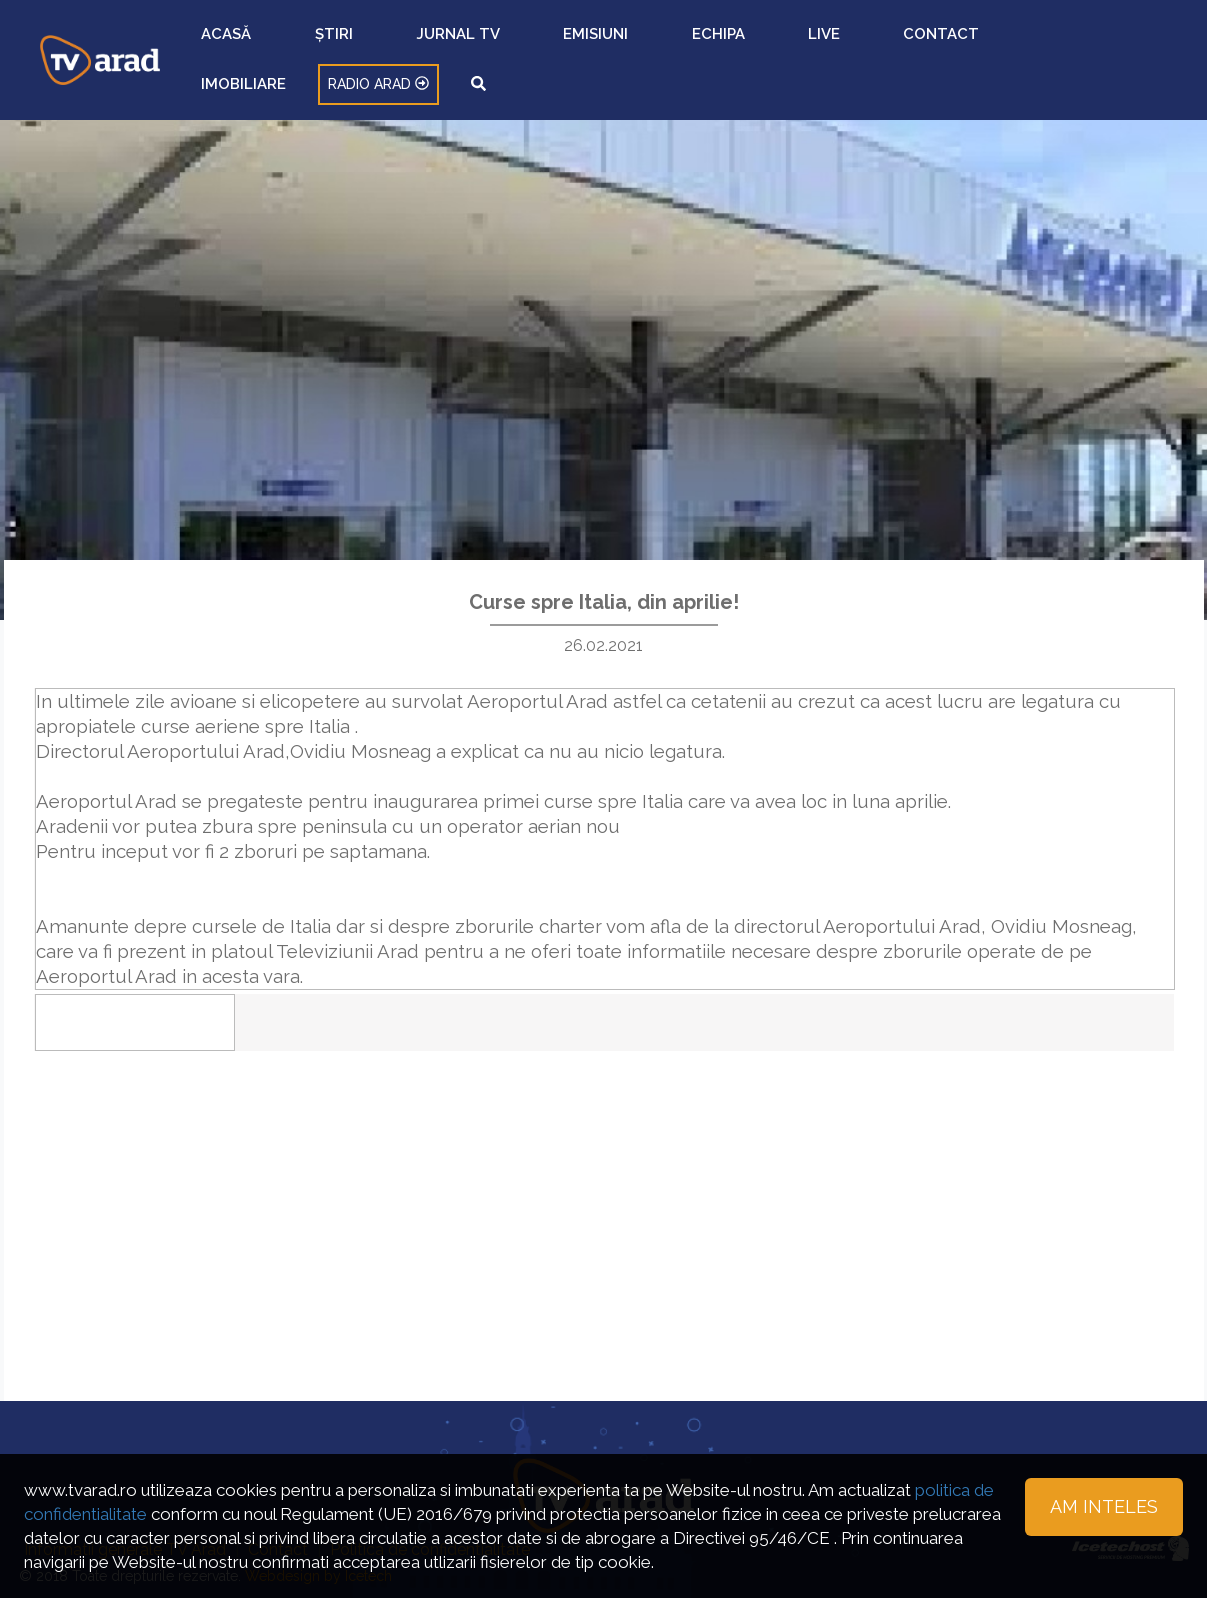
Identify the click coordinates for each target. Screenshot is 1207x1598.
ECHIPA (722, 45)
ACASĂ (442, 45)
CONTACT (841, 45)
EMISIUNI (653, 45)
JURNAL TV (569, 45)
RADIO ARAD (1035, 45)
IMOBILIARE (929, 45)
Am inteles (1104, 1506)
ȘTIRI (498, 45)
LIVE (776, 45)
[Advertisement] (604, 1181)
